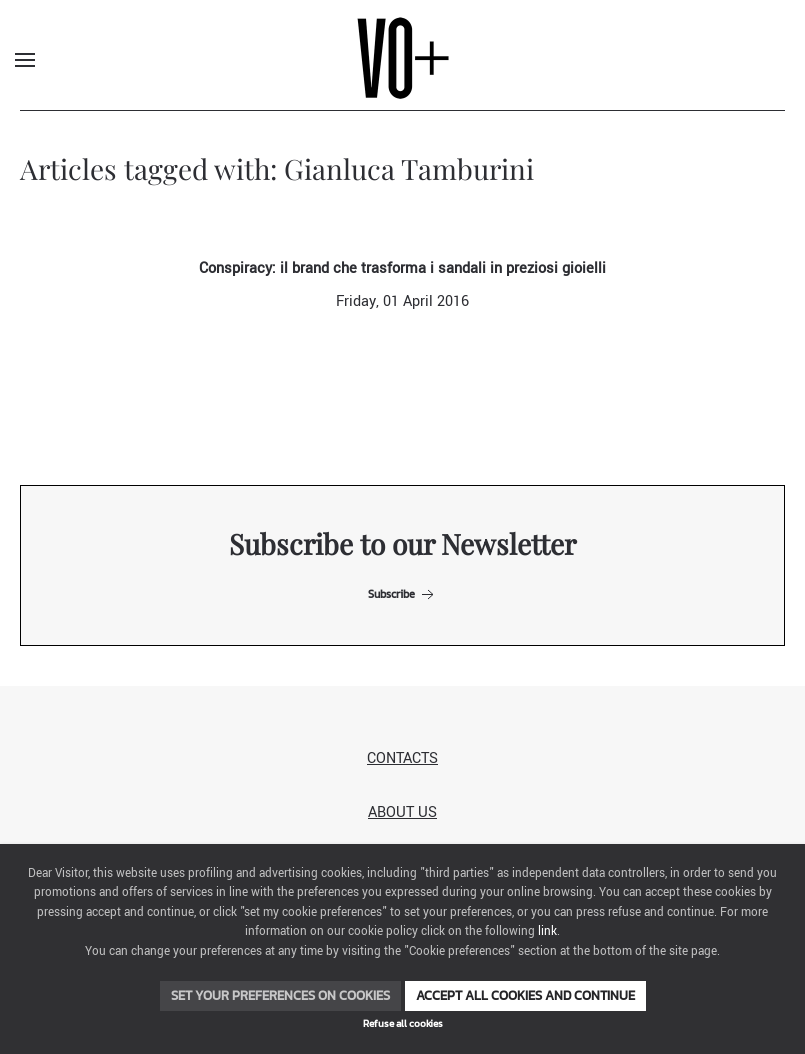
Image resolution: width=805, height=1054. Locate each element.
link (547, 931)
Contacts (402, 758)
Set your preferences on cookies (280, 995)
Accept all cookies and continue (525, 995)
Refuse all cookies (403, 1023)
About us (402, 812)
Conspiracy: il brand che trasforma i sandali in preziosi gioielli (402, 268)
